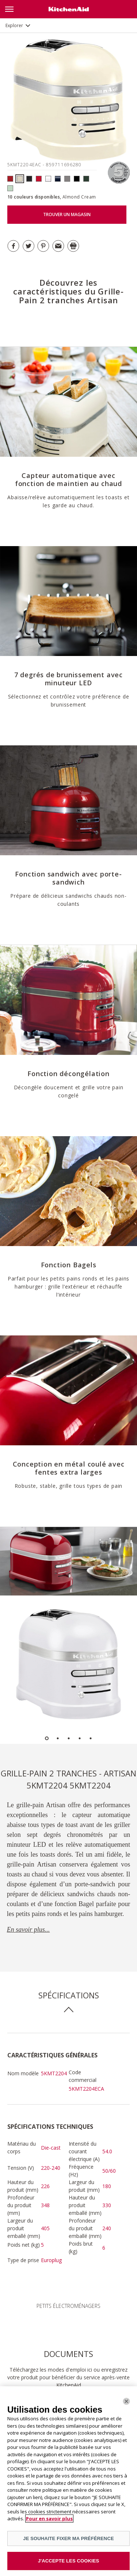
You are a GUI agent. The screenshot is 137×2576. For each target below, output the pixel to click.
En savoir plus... (28, 1929)
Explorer (14, 25)
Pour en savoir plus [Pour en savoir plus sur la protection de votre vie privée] (49, 2518)
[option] (68, 1561)
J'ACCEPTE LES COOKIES (68, 2561)
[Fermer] (126, 2401)
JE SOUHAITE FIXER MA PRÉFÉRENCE (68, 2538)
